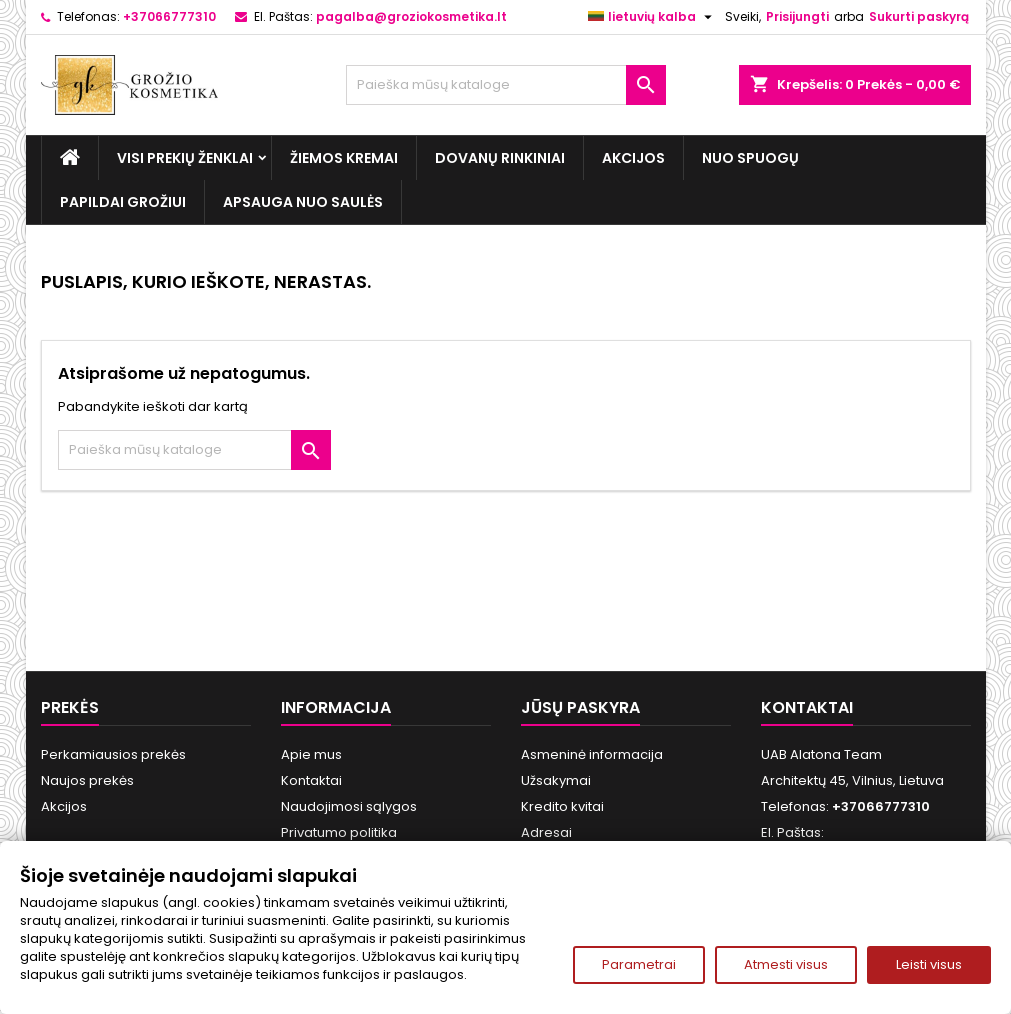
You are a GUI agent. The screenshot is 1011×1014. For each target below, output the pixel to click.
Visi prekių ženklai (185, 158)
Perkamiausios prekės (113, 754)
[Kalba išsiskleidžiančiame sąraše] (652, 17)
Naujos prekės (87, 780)
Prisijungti (797, 16)
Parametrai (639, 964)
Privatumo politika (339, 832)
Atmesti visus (786, 964)
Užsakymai (556, 780)
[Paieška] (506, 85)
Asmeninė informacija (592, 754)
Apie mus (311, 754)
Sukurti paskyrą (919, 16)
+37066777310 (169, 16)
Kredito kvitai (562, 806)
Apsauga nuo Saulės (303, 202)
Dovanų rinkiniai (500, 158)
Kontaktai (311, 780)
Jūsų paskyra (580, 707)
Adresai (546, 832)
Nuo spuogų (750, 158)
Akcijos (633, 158)
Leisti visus (929, 964)
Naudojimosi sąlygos (349, 806)
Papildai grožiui (123, 202)
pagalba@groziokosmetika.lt (411, 16)
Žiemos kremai (344, 158)
